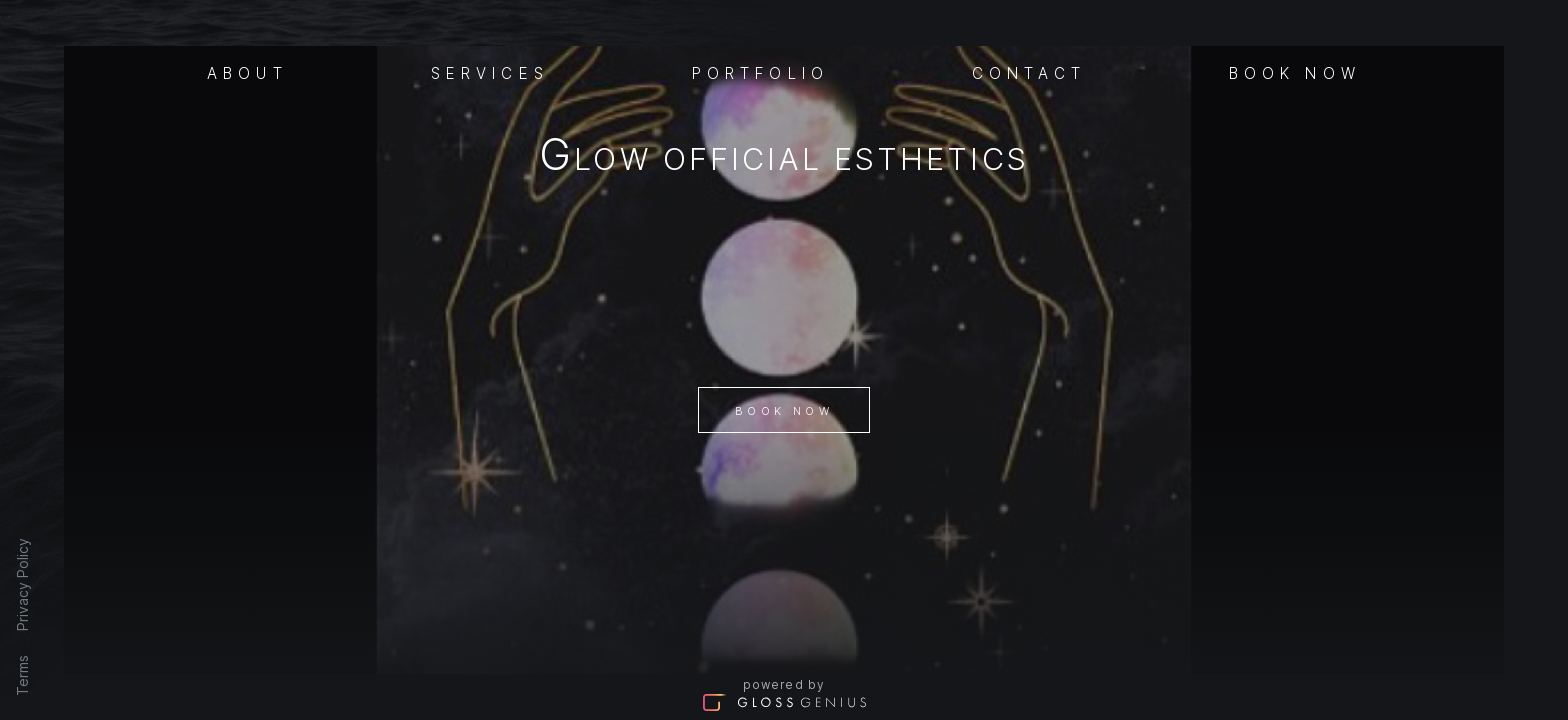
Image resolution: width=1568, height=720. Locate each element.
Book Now (784, 411)
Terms (22, 675)
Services (490, 72)
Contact (1029, 72)
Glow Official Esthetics (783, 158)
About (247, 72)
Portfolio (760, 72)
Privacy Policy (22, 584)
